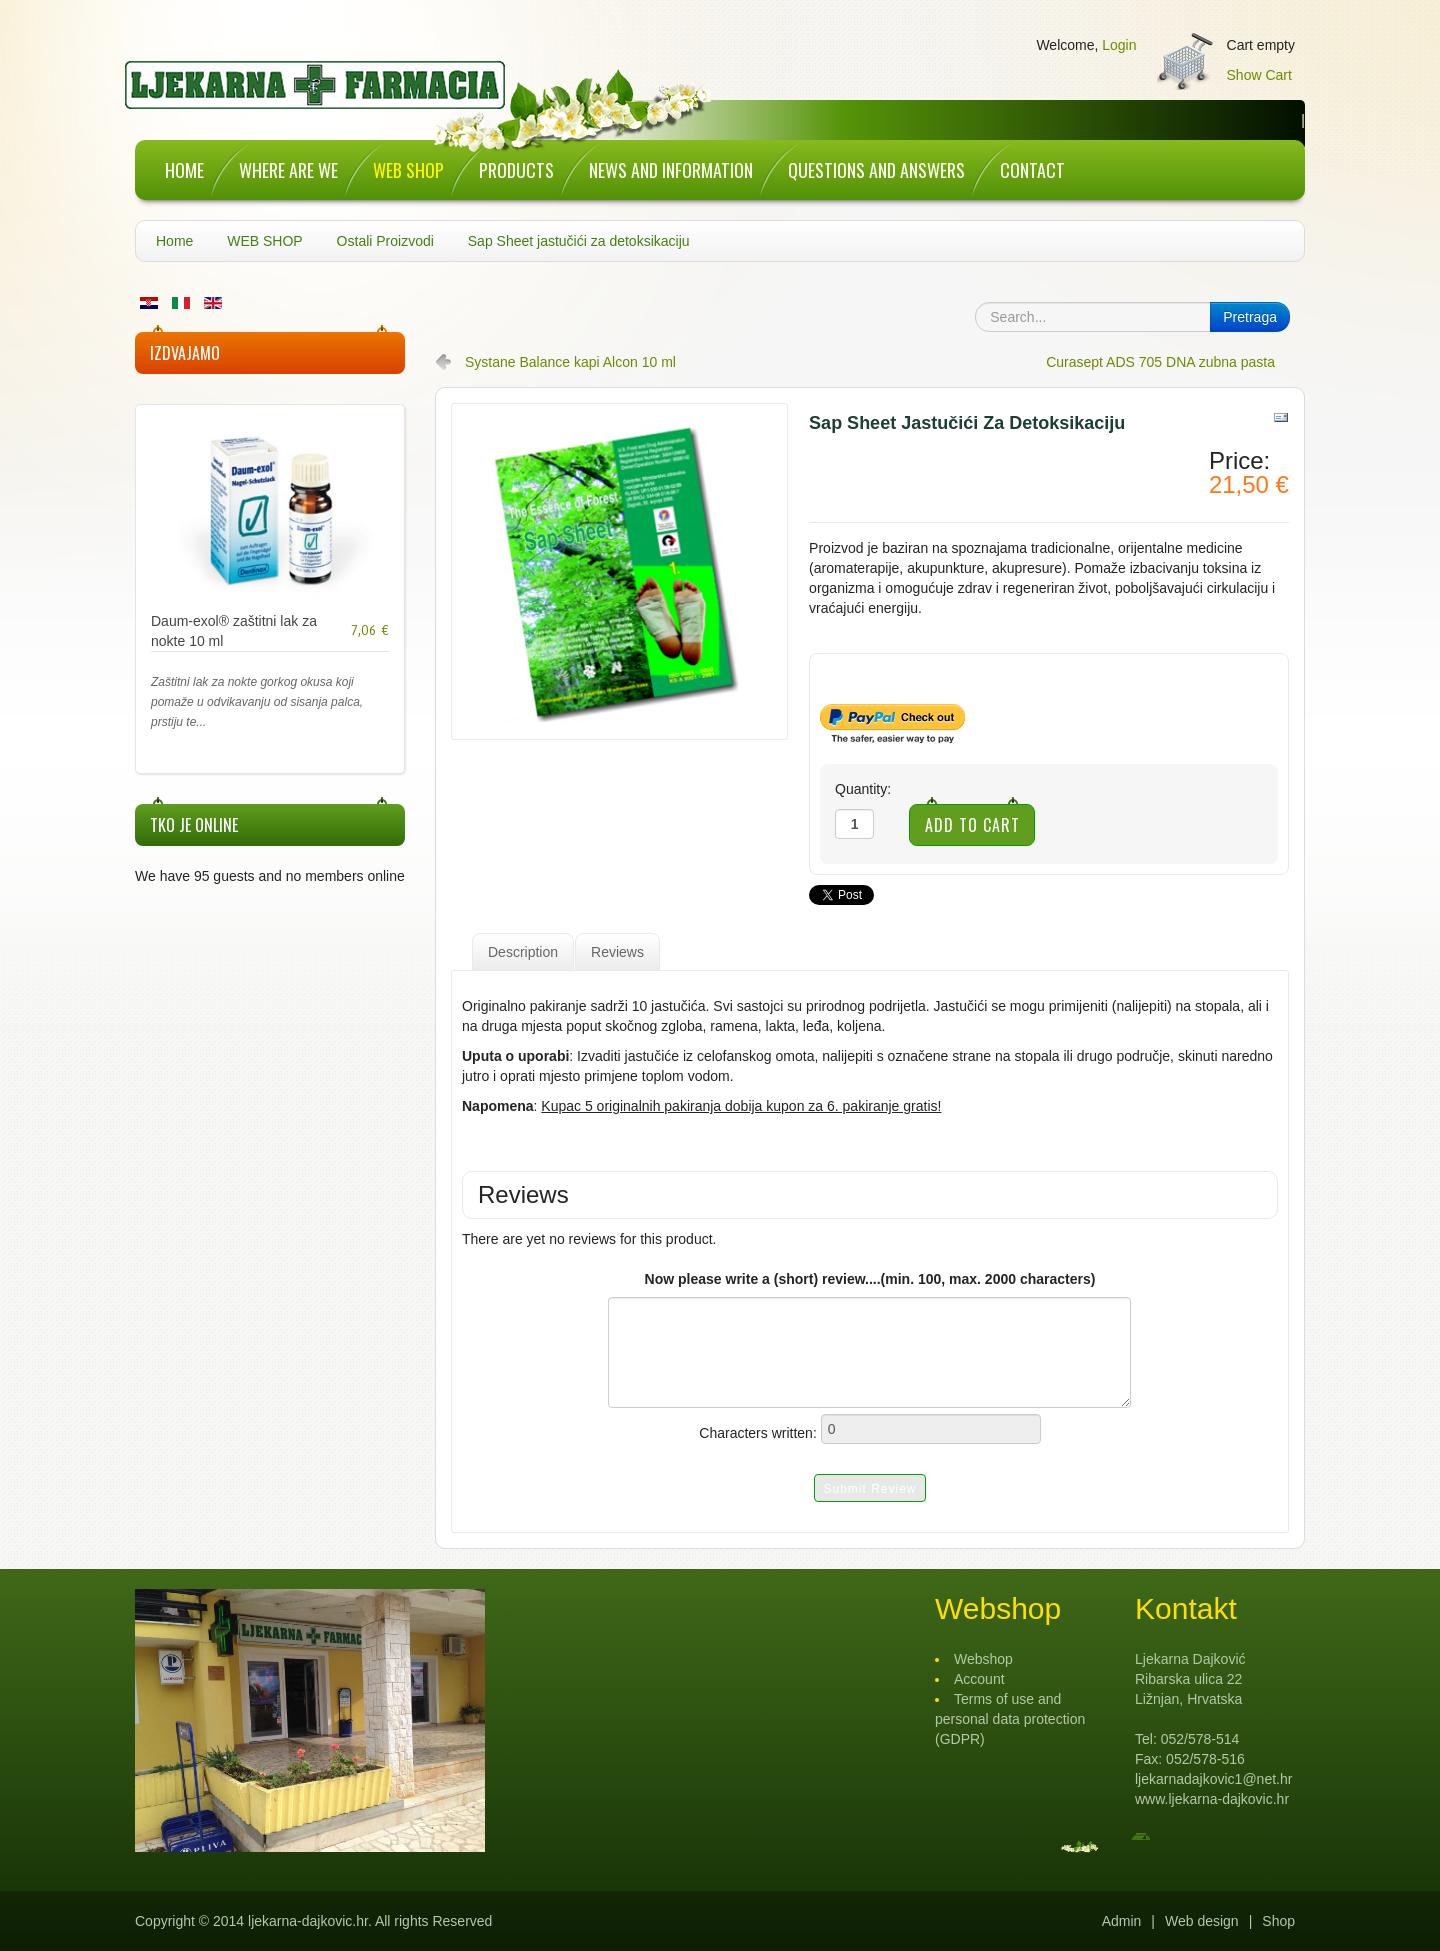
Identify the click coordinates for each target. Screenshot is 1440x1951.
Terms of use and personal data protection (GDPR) (1010, 1719)
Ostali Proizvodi (385, 241)
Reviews (617, 952)
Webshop (983, 1659)
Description (523, 952)
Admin (1122, 1921)
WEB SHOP (264, 241)
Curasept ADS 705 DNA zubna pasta (1160, 362)
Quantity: (863, 789)
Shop (1278, 1921)
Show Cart (1259, 75)
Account (979, 1679)
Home (174, 241)
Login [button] (1119, 45)
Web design (1202, 1921)
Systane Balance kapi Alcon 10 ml (570, 362)
